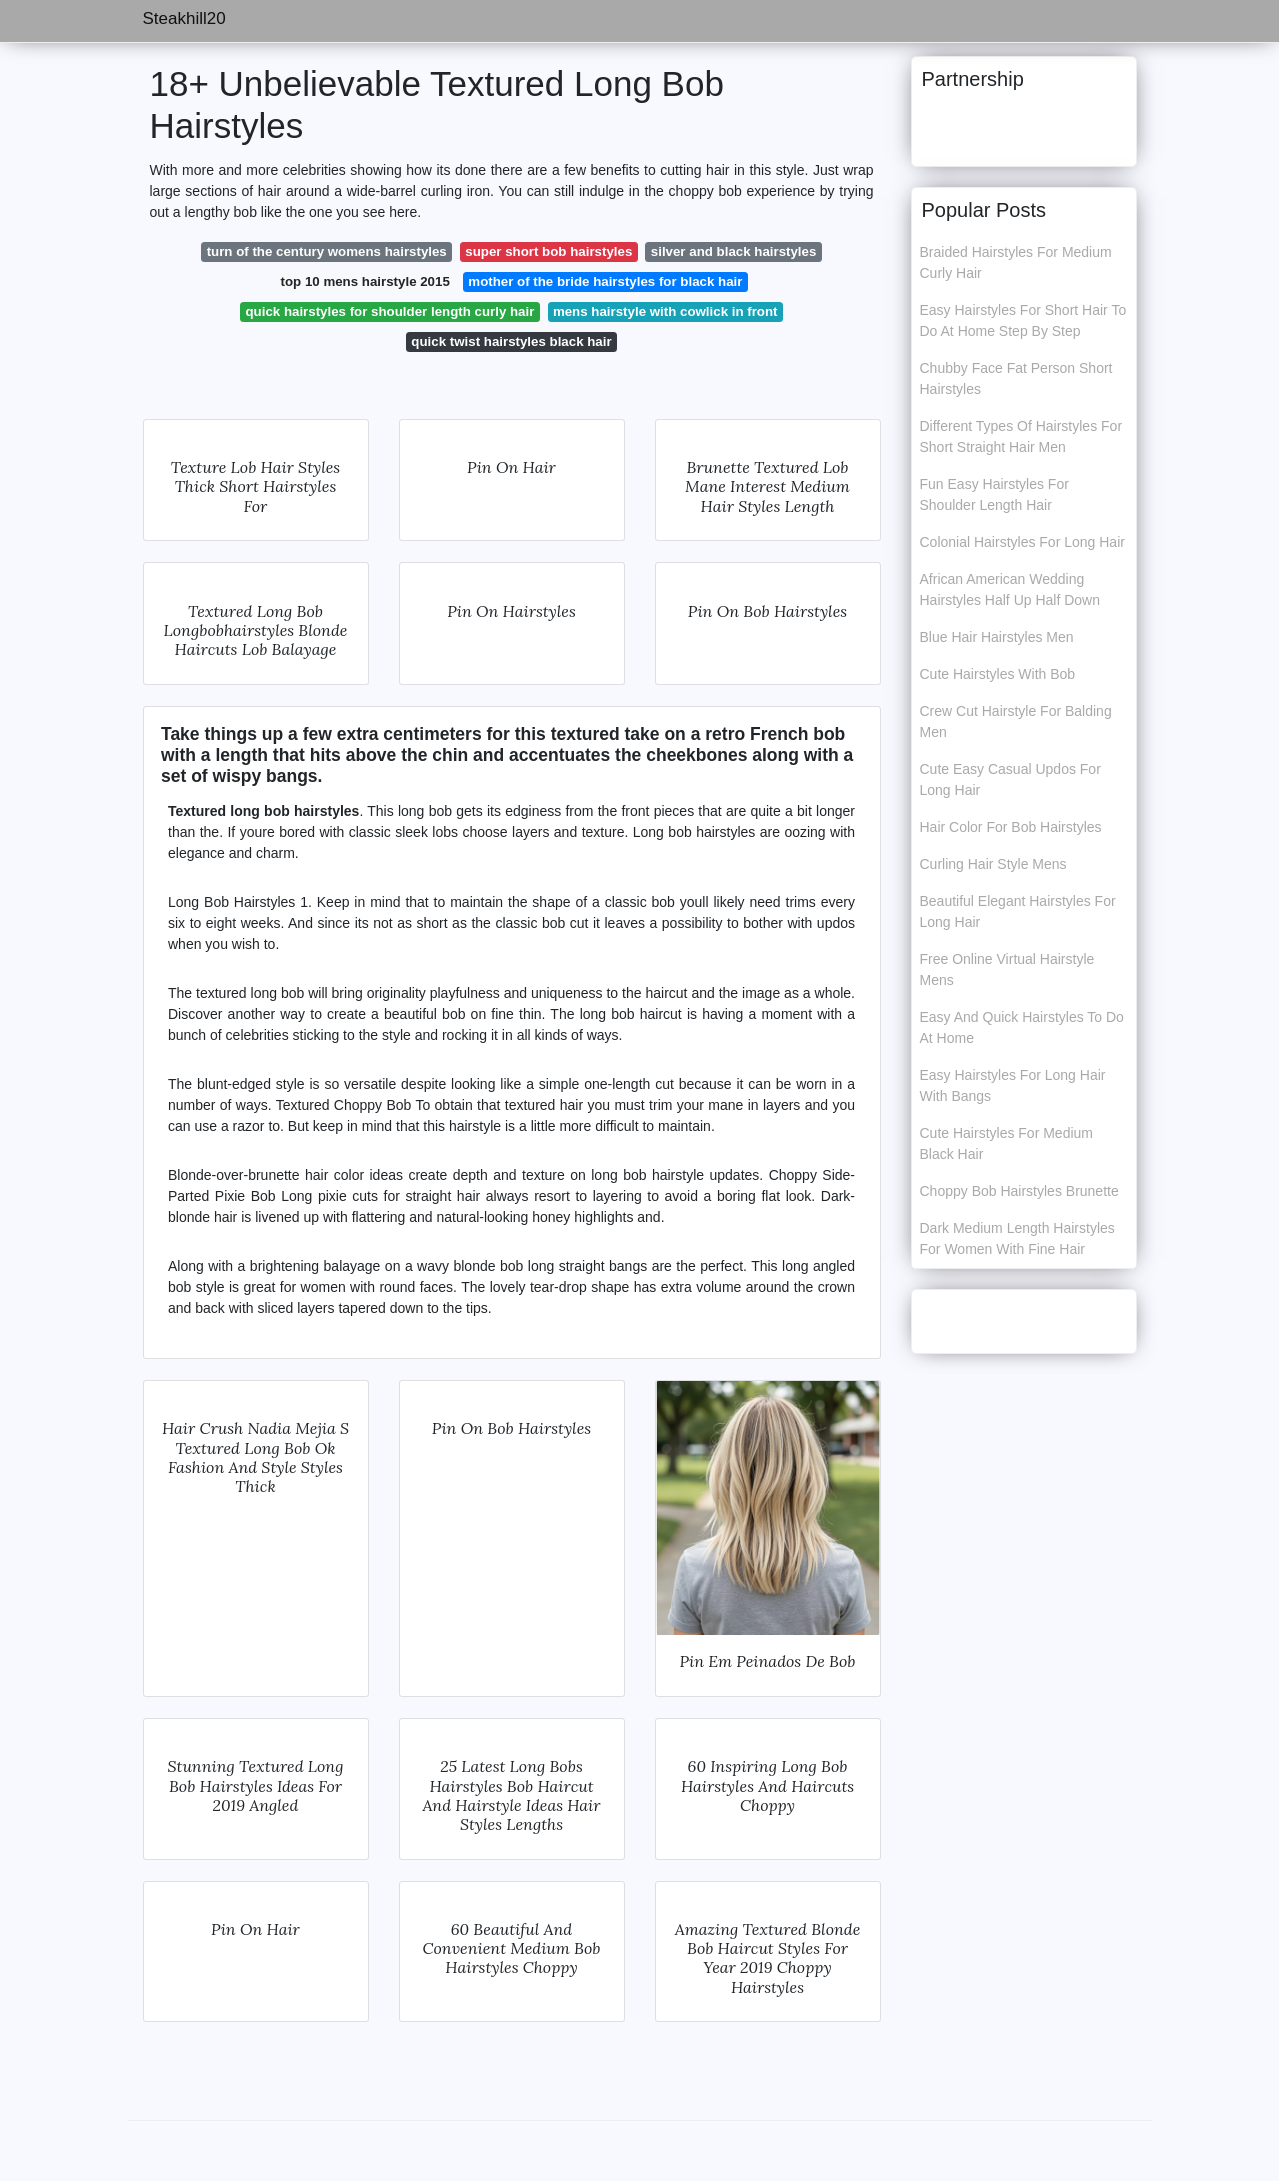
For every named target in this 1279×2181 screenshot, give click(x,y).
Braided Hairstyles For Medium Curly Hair (1016, 262)
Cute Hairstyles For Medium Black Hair (1007, 1143)
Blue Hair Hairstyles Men (997, 637)
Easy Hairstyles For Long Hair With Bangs (1013, 1085)
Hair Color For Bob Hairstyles (1011, 827)
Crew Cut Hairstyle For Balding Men (1016, 721)
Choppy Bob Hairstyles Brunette (1019, 1191)
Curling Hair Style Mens (993, 864)
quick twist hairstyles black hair (511, 341)
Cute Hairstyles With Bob (998, 674)
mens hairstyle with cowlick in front (665, 311)
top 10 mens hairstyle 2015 (365, 281)
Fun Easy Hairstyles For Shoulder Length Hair (994, 494)
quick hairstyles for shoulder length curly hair (389, 311)
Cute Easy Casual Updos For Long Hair (1010, 779)
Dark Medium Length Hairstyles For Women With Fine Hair (1017, 1238)
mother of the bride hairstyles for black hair (605, 281)
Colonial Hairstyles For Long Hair (1022, 542)
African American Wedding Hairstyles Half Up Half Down (1010, 589)
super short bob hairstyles (548, 251)
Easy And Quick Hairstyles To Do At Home (1022, 1027)
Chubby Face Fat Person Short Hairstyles (1016, 378)
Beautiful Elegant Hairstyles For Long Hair (1018, 911)
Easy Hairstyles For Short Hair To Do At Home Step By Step (1023, 320)
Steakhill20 (184, 18)
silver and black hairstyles (734, 251)
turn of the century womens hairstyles (327, 251)
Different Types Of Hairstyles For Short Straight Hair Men (1021, 436)
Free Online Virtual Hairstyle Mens (1007, 969)
